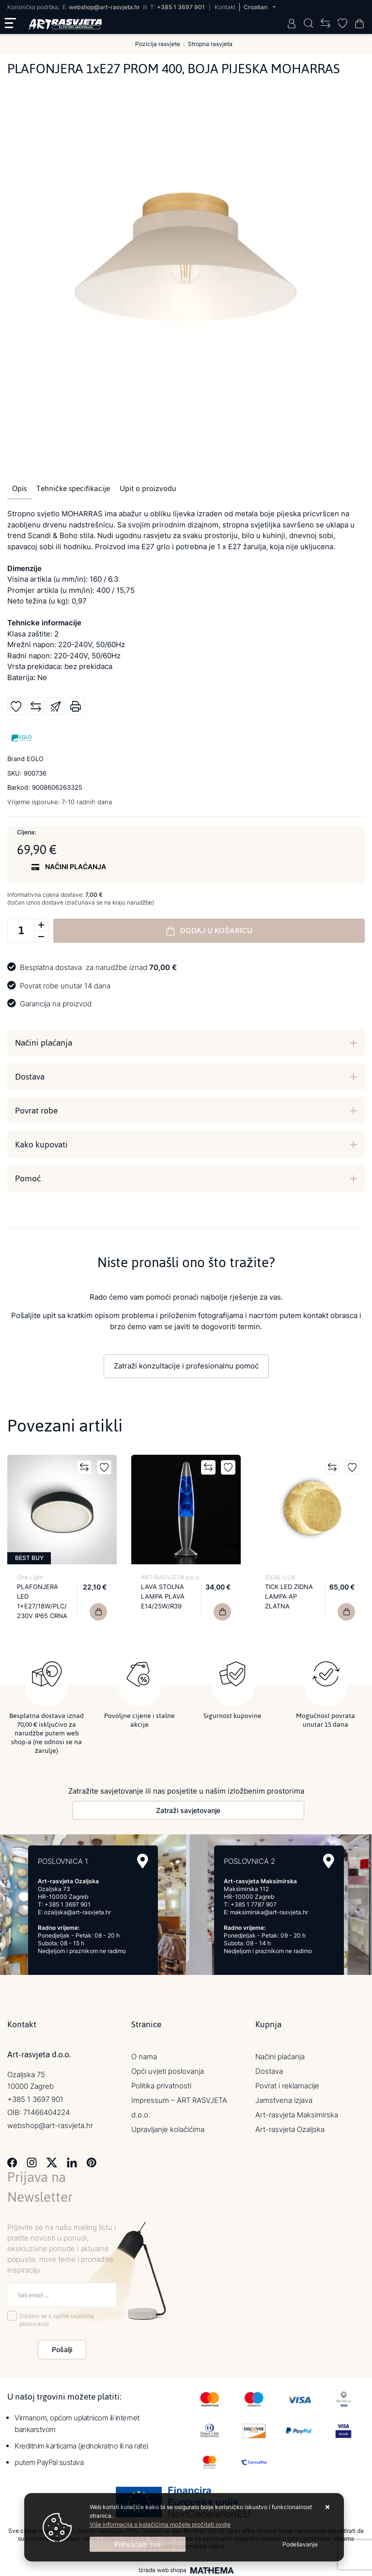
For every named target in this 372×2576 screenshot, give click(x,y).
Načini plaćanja (43, 1042)
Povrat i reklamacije (287, 2083)
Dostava (30, 1076)
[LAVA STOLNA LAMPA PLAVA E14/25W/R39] (222, 1612)
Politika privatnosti (161, 2083)
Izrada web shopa (162, 2568)
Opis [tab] (19, 488)
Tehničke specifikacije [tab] (73, 488)
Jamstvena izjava (283, 2097)
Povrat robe (36, 1110)
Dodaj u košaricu (209, 931)
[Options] (300, 2544)
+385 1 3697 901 (181, 7)
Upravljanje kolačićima (167, 2126)
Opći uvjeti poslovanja (167, 2068)
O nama (144, 2054)
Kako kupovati (41, 1144)
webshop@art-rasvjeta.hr (104, 7)
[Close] (138, 2544)
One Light (30, 1577)
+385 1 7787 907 (254, 1902)
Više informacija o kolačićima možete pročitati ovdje (160, 2524)
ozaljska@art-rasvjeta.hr (77, 1909)
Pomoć (28, 1178)
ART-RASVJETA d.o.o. (170, 1577)
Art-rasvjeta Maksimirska (296, 2112)
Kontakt (225, 7)
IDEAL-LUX (280, 1577)
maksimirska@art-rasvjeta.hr (269, 1909)
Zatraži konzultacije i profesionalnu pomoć (186, 1365)
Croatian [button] (256, 7)
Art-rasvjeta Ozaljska (290, 2126)
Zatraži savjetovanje (188, 1808)
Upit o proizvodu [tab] (148, 488)
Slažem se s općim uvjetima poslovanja (56, 2317)
